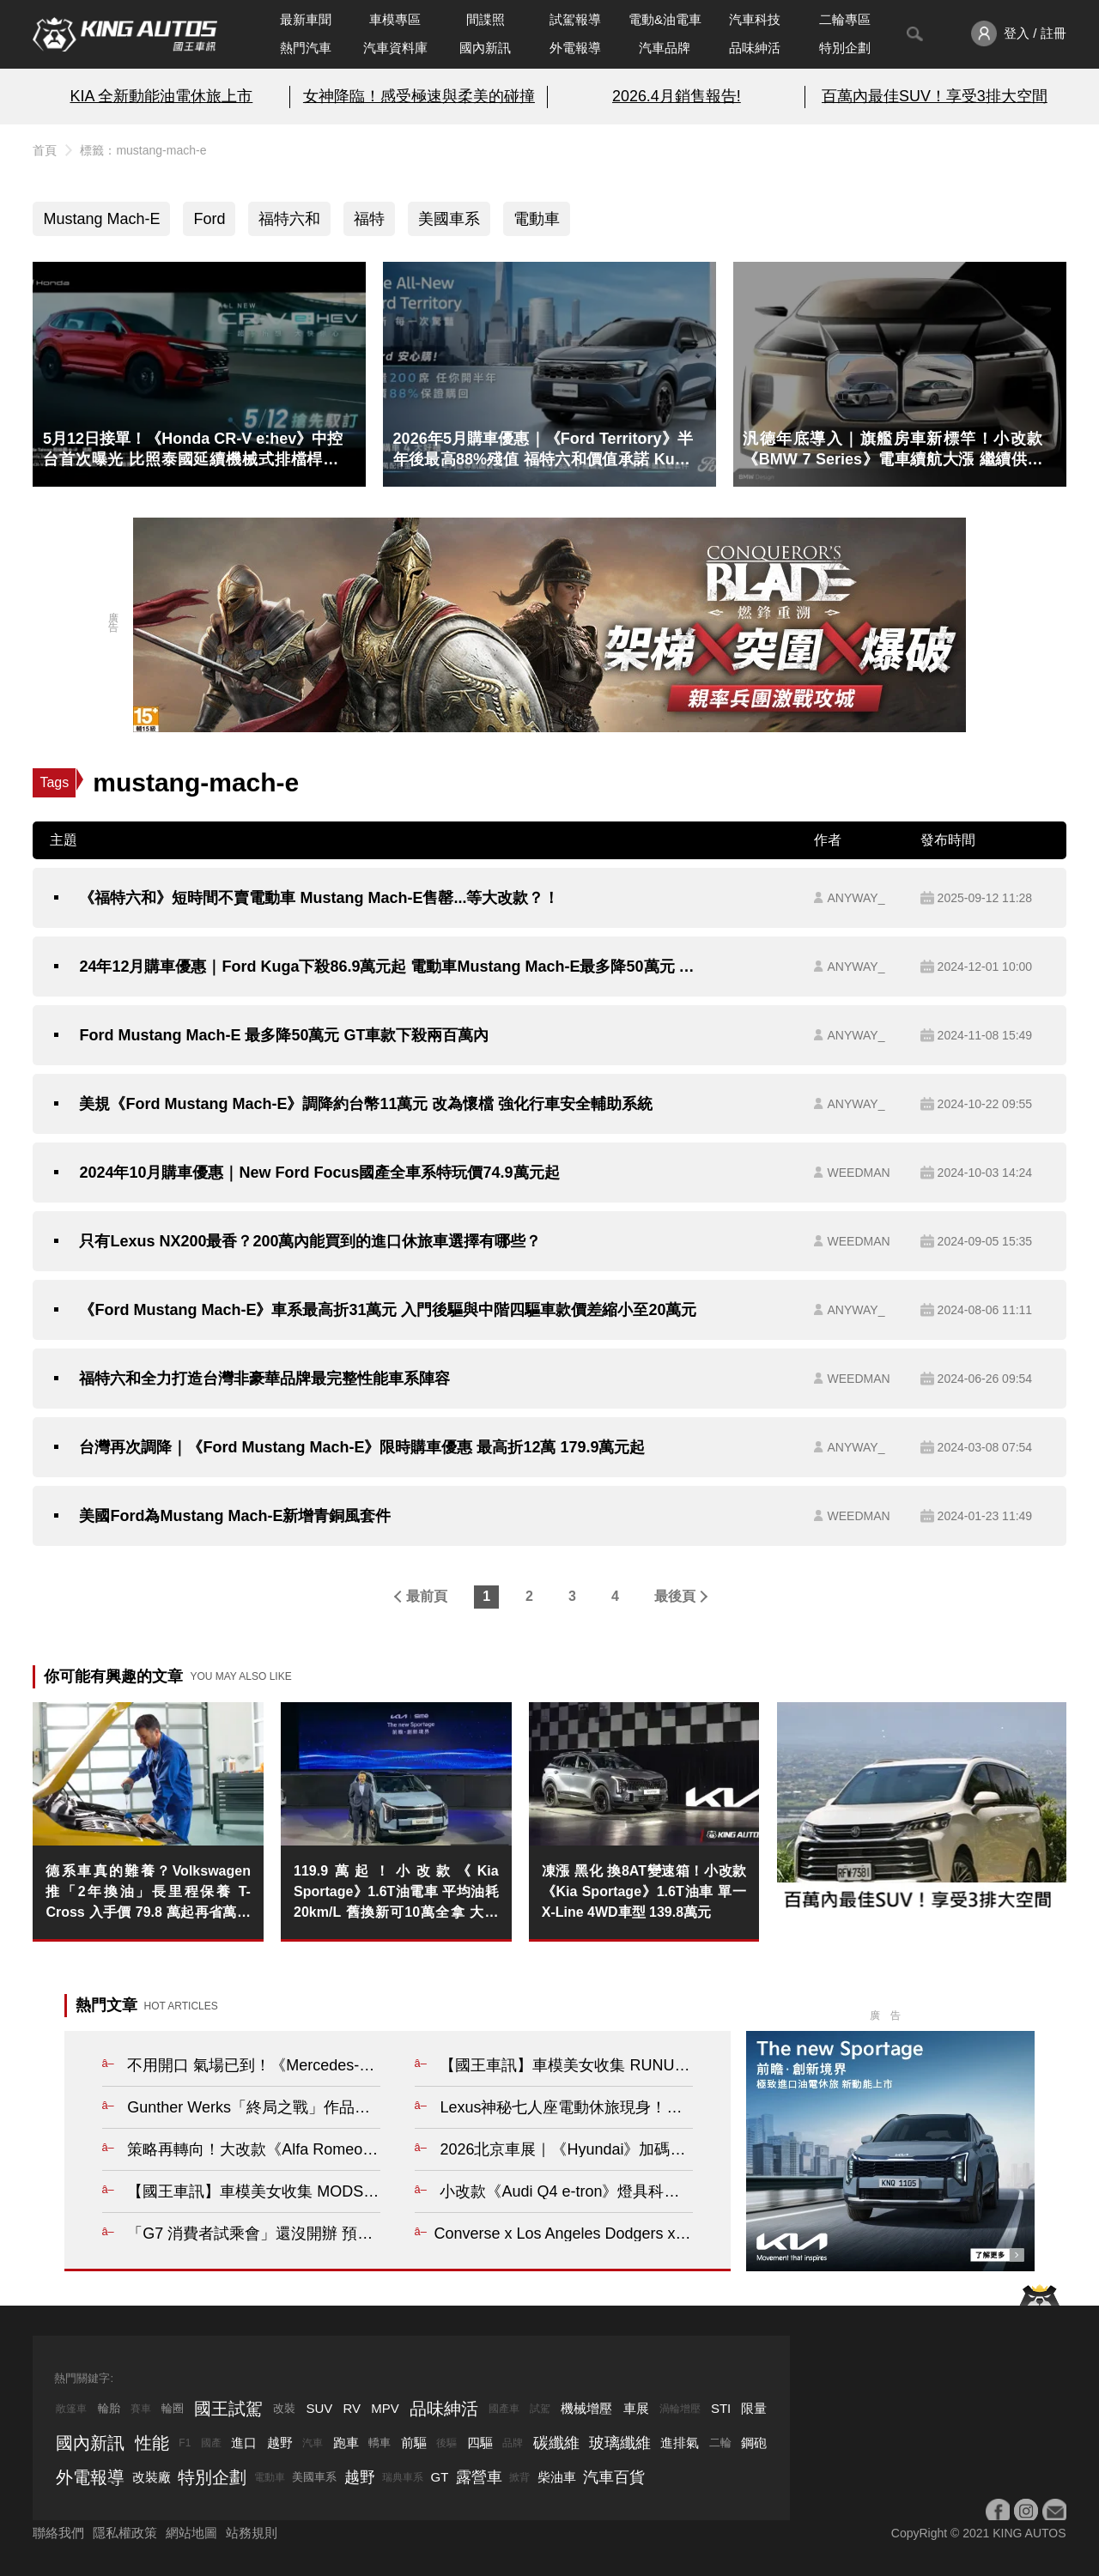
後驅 (446, 2443)
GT (440, 2477)
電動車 (536, 218)
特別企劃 (845, 47)
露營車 (479, 2477)
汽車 (312, 2443)
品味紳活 (754, 47)
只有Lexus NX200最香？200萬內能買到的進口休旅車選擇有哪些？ (310, 1241)
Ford (209, 218)
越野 (280, 2442)
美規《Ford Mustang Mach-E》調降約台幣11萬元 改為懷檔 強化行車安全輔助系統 (366, 1103)
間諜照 (485, 19)
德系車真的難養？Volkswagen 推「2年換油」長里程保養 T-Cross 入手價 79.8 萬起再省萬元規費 (148, 1893)
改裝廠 (151, 2477)
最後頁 (674, 1596)
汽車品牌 (664, 47)
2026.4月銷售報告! (676, 96)
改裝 (284, 2408)
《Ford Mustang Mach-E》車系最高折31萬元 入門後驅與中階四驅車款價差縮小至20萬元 (387, 1309)
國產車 (504, 2409)
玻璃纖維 (620, 2443)
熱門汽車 (305, 47)
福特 (369, 218)
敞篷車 (71, 2409)
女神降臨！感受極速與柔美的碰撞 (419, 96)
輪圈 (172, 2408)
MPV (385, 2408)
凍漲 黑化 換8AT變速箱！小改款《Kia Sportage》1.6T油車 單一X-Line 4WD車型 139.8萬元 (644, 1891)
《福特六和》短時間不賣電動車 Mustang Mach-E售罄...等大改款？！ (319, 897)
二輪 (720, 2442)
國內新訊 (485, 47)
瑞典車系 (402, 2477)
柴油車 (556, 2477)
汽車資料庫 (395, 47)
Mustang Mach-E (101, 218)
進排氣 (679, 2442)
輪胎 (109, 2408)
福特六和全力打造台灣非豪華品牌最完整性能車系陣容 (264, 1378)
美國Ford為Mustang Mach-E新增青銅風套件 (235, 1515)
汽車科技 (754, 19)
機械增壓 (586, 2408)
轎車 (379, 2442)
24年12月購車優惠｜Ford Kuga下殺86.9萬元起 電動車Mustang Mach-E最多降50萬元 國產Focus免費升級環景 (391, 966)
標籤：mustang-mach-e (143, 150)
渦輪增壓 (680, 2409)
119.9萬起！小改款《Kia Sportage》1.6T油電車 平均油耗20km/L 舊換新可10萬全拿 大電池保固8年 (396, 1893)
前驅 (414, 2442)
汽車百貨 (614, 2477)
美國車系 (449, 218)
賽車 (141, 2409)
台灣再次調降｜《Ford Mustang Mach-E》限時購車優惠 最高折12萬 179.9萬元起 (362, 1447)
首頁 (45, 150)
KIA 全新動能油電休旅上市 (161, 96)
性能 (152, 2443)
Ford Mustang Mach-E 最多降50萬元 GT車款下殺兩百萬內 (284, 1035)
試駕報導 (575, 19)
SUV (319, 2408)
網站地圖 (191, 2532)
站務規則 (251, 2532)
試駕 (540, 2409)
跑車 (346, 2442)
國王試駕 (228, 2408)
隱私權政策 (125, 2532)
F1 (185, 2443)
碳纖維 (556, 2443)
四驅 (480, 2442)
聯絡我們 (58, 2532)
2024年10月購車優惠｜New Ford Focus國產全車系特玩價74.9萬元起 (319, 1172)
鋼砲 (754, 2442)
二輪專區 (845, 19)
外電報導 (575, 47)
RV (352, 2408)
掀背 (519, 2477)
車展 (636, 2408)
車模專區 (395, 19)
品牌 (512, 2443)
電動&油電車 (664, 19)
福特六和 (289, 218)
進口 (244, 2442)
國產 (211, 2443)
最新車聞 (305, 19)
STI (721, 2408)
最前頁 (426, 1596)
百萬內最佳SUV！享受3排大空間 (934, 96)
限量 (754, 2408)
